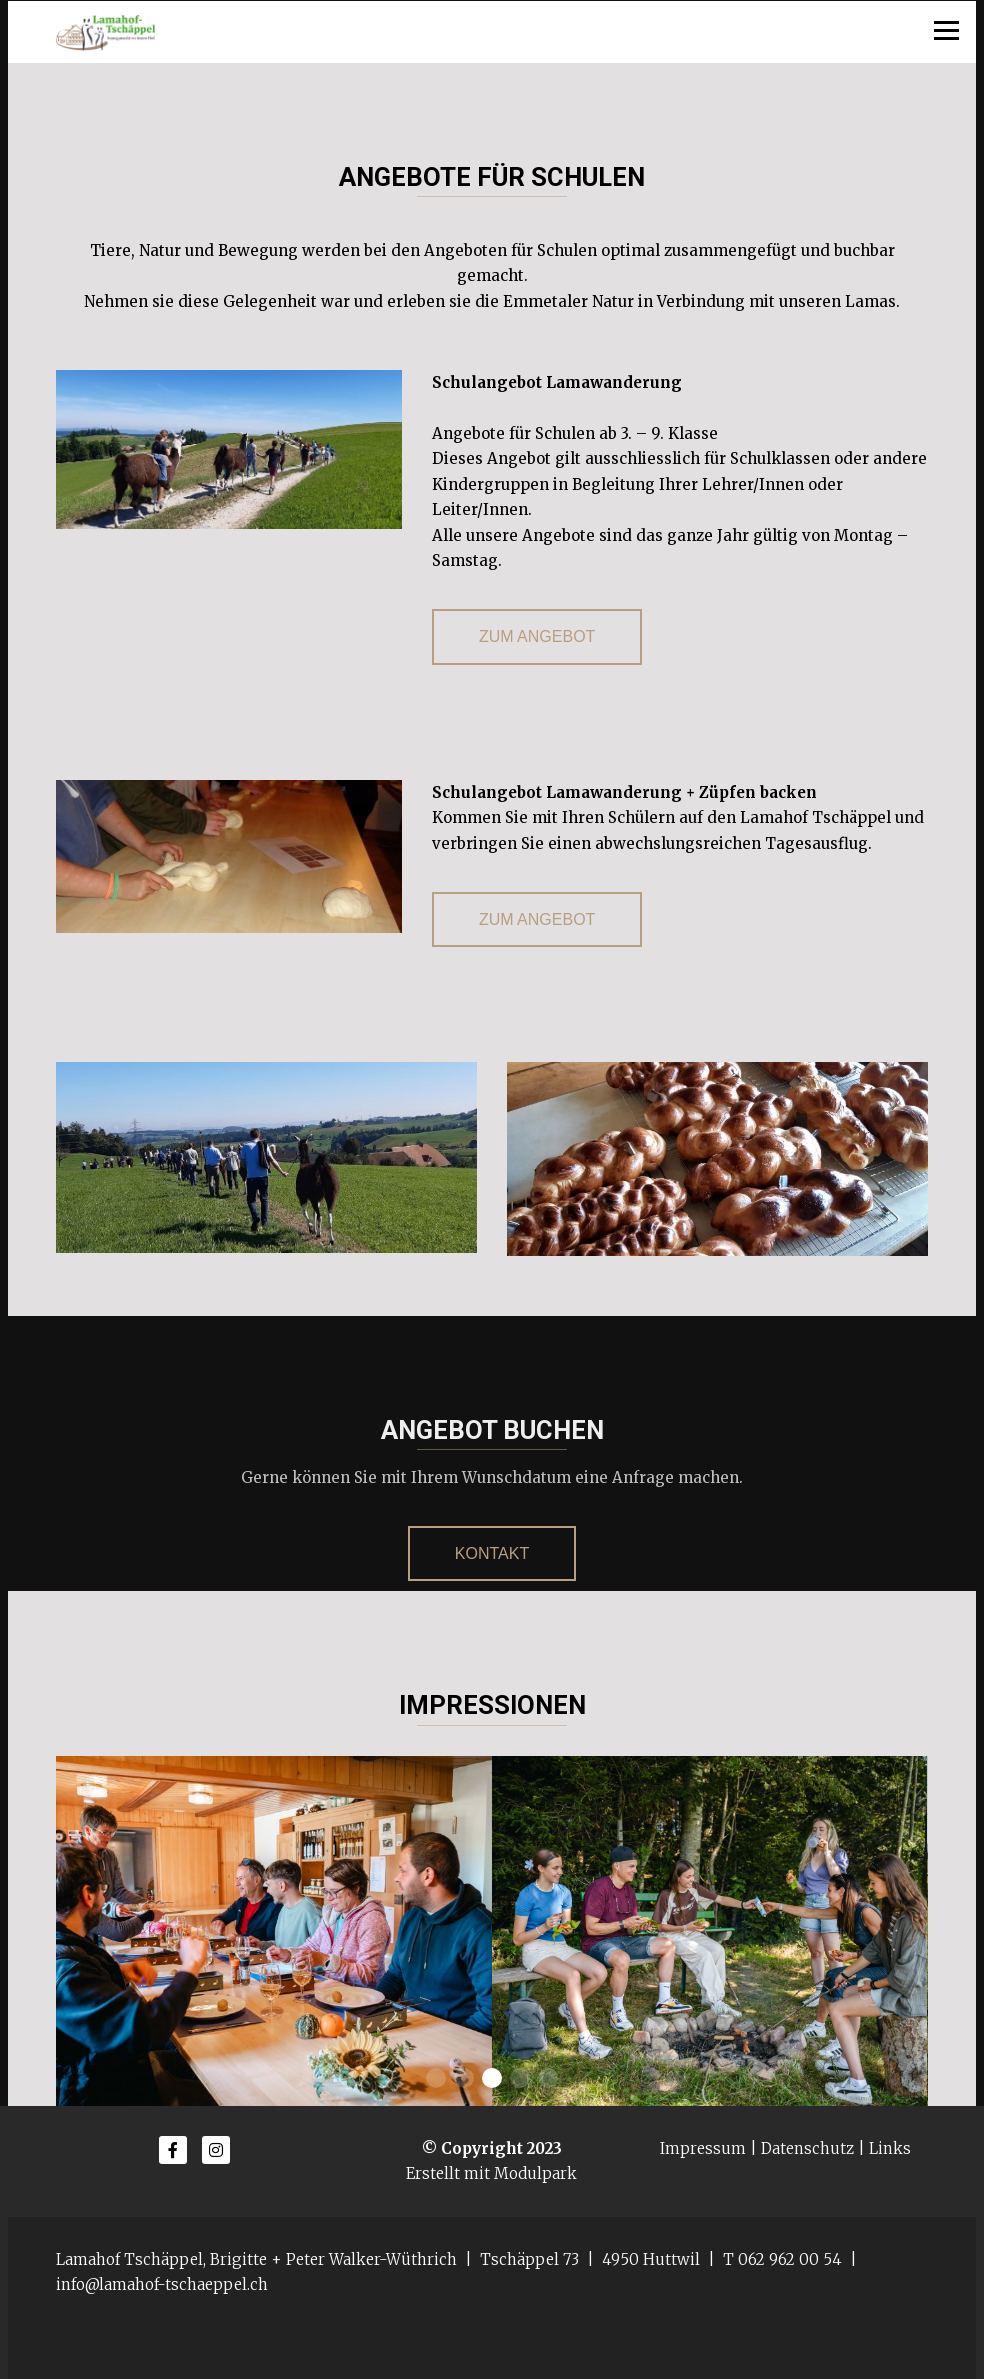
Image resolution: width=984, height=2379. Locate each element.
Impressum (703, 2148)
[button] (436, 2078)
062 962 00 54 (790, 2259)
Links (890, 2148)
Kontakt (492, 1553)
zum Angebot (537, 636)
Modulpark (535, 2173)
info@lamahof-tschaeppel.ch (162, 2284)
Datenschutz (807, 2148)
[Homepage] (491, 32)
